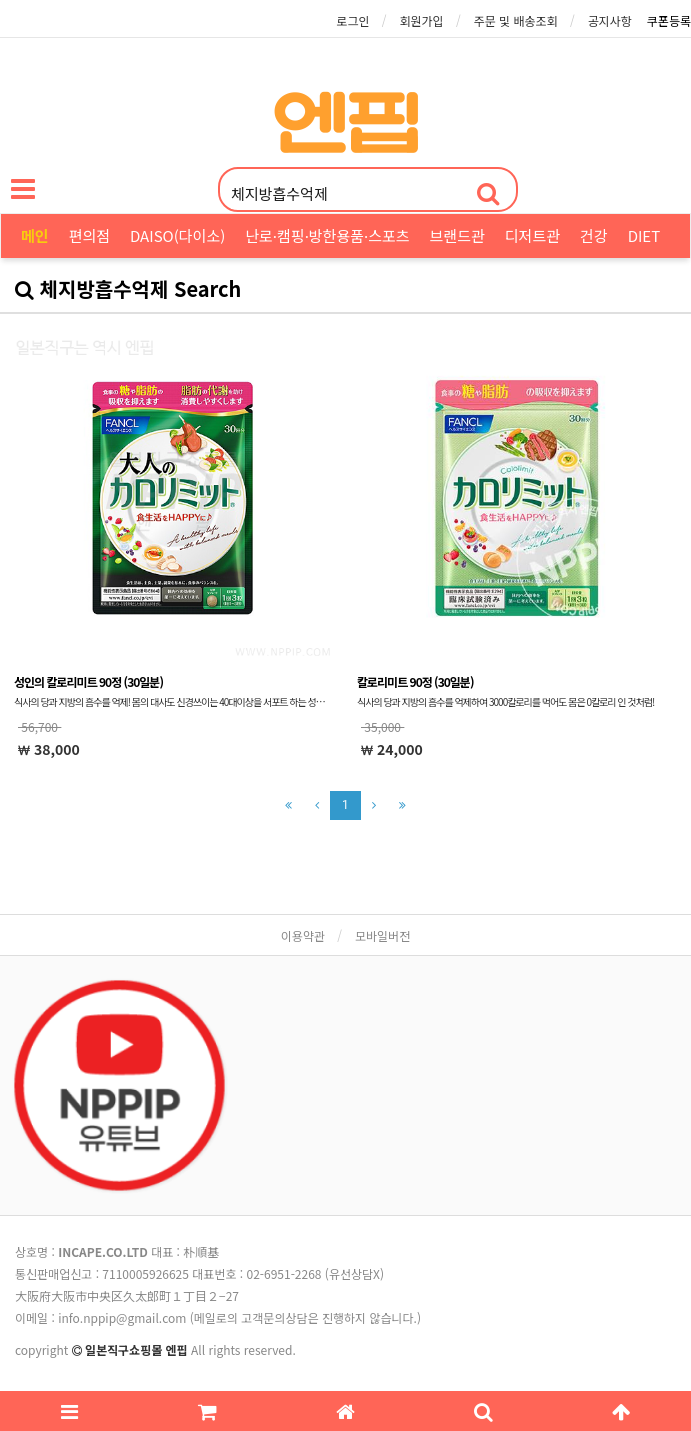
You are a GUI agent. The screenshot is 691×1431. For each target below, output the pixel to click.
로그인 (352, 20)
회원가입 (421, 20)
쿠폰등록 (669, 20)
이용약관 (303, 935)
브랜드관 (457, 235)
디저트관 (532, 235)
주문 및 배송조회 (516, 20)
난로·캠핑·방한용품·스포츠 (327, 235)
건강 (594, 235)
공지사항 (610, 20)
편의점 (89, 235)
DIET (644, 235)
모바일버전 (382, 935)
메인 (35, 235)
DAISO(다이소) (177, 235)
